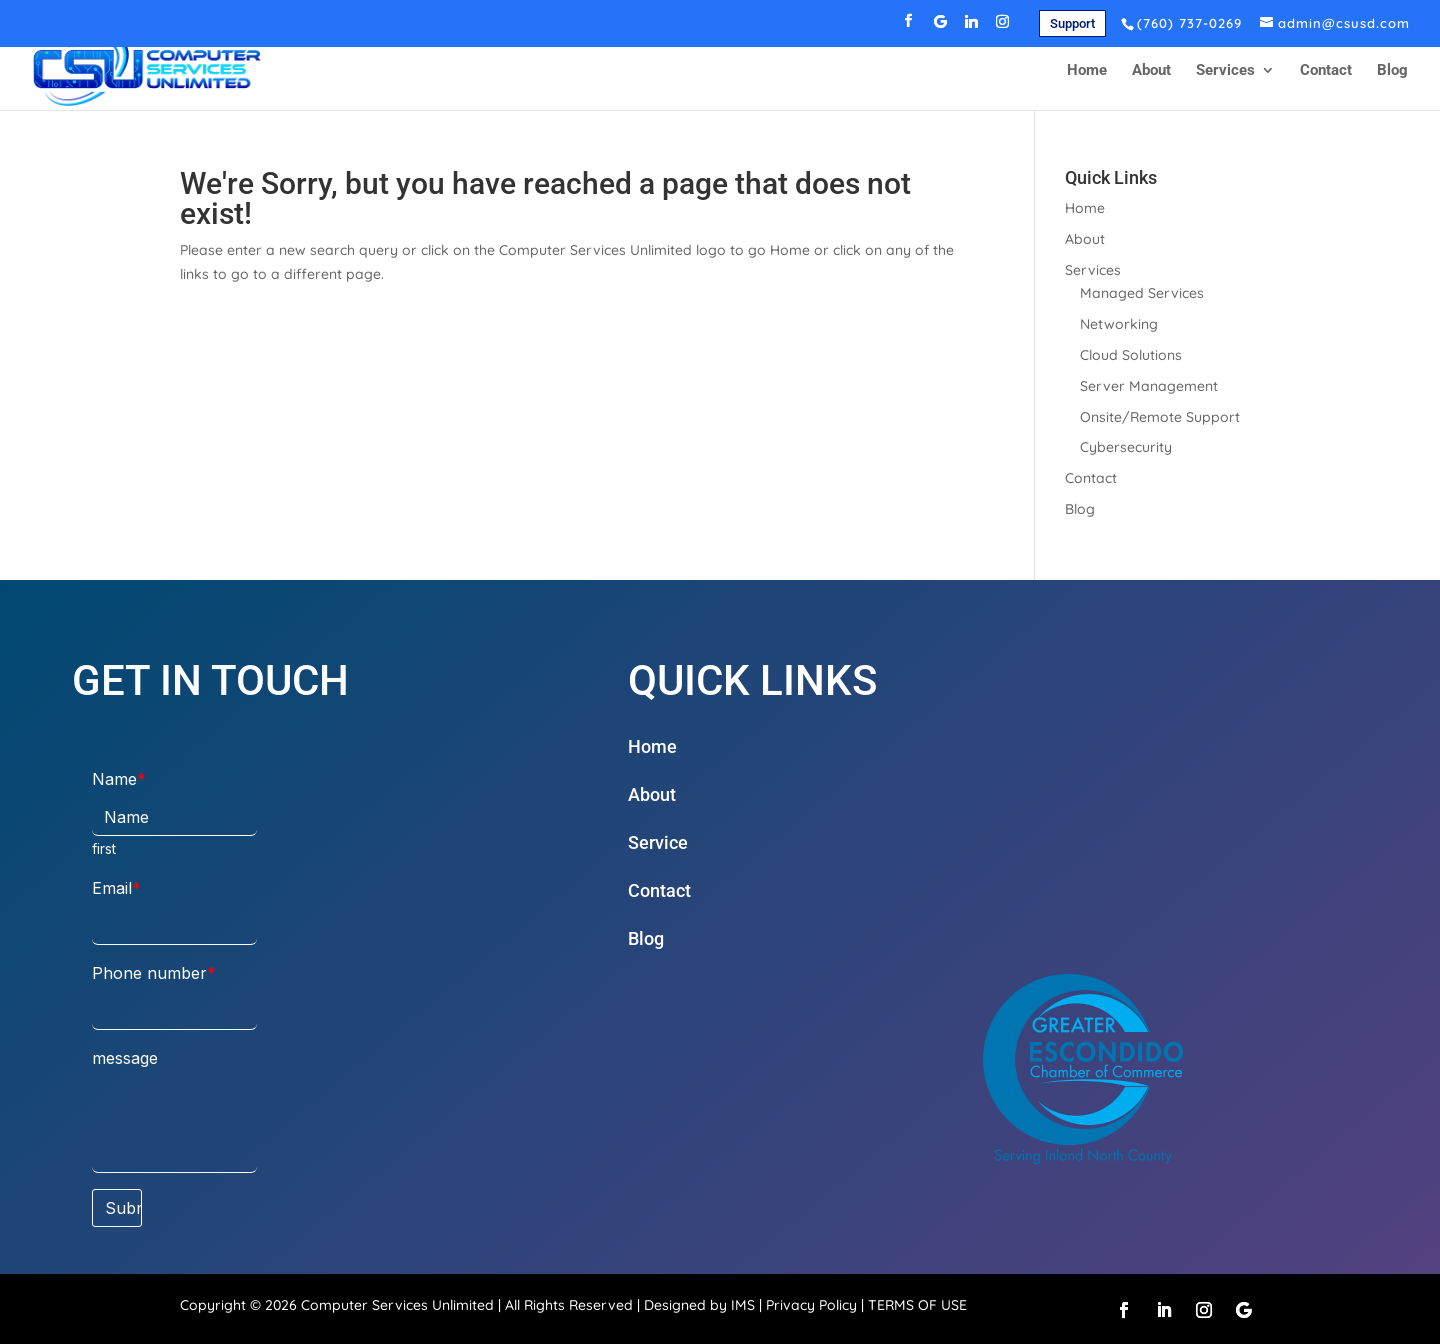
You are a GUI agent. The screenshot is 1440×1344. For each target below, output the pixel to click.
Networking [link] (1119, 324)
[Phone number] (174, 1011)
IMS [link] (743, 1305)
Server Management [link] (1149, 386)
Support (1072, 23)
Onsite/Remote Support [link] (1160, 417)
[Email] (174, 926)
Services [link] (1225, 71)
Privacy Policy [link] (811, 1305)
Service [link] (658, 842)
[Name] (174, 817)
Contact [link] (1326, 71)
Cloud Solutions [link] (1131, 355)
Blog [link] (1392, 71)
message (125, 1058)
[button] (909, 26)
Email (112, 888)
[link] (1072, 23)
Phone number (149, 973)
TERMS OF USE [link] (917, 1305)
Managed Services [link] (1142, 293)
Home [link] (1087, 71)
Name (114, 779)
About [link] (1151, 71)
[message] (174, 1125)
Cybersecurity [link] (1126, 447)
